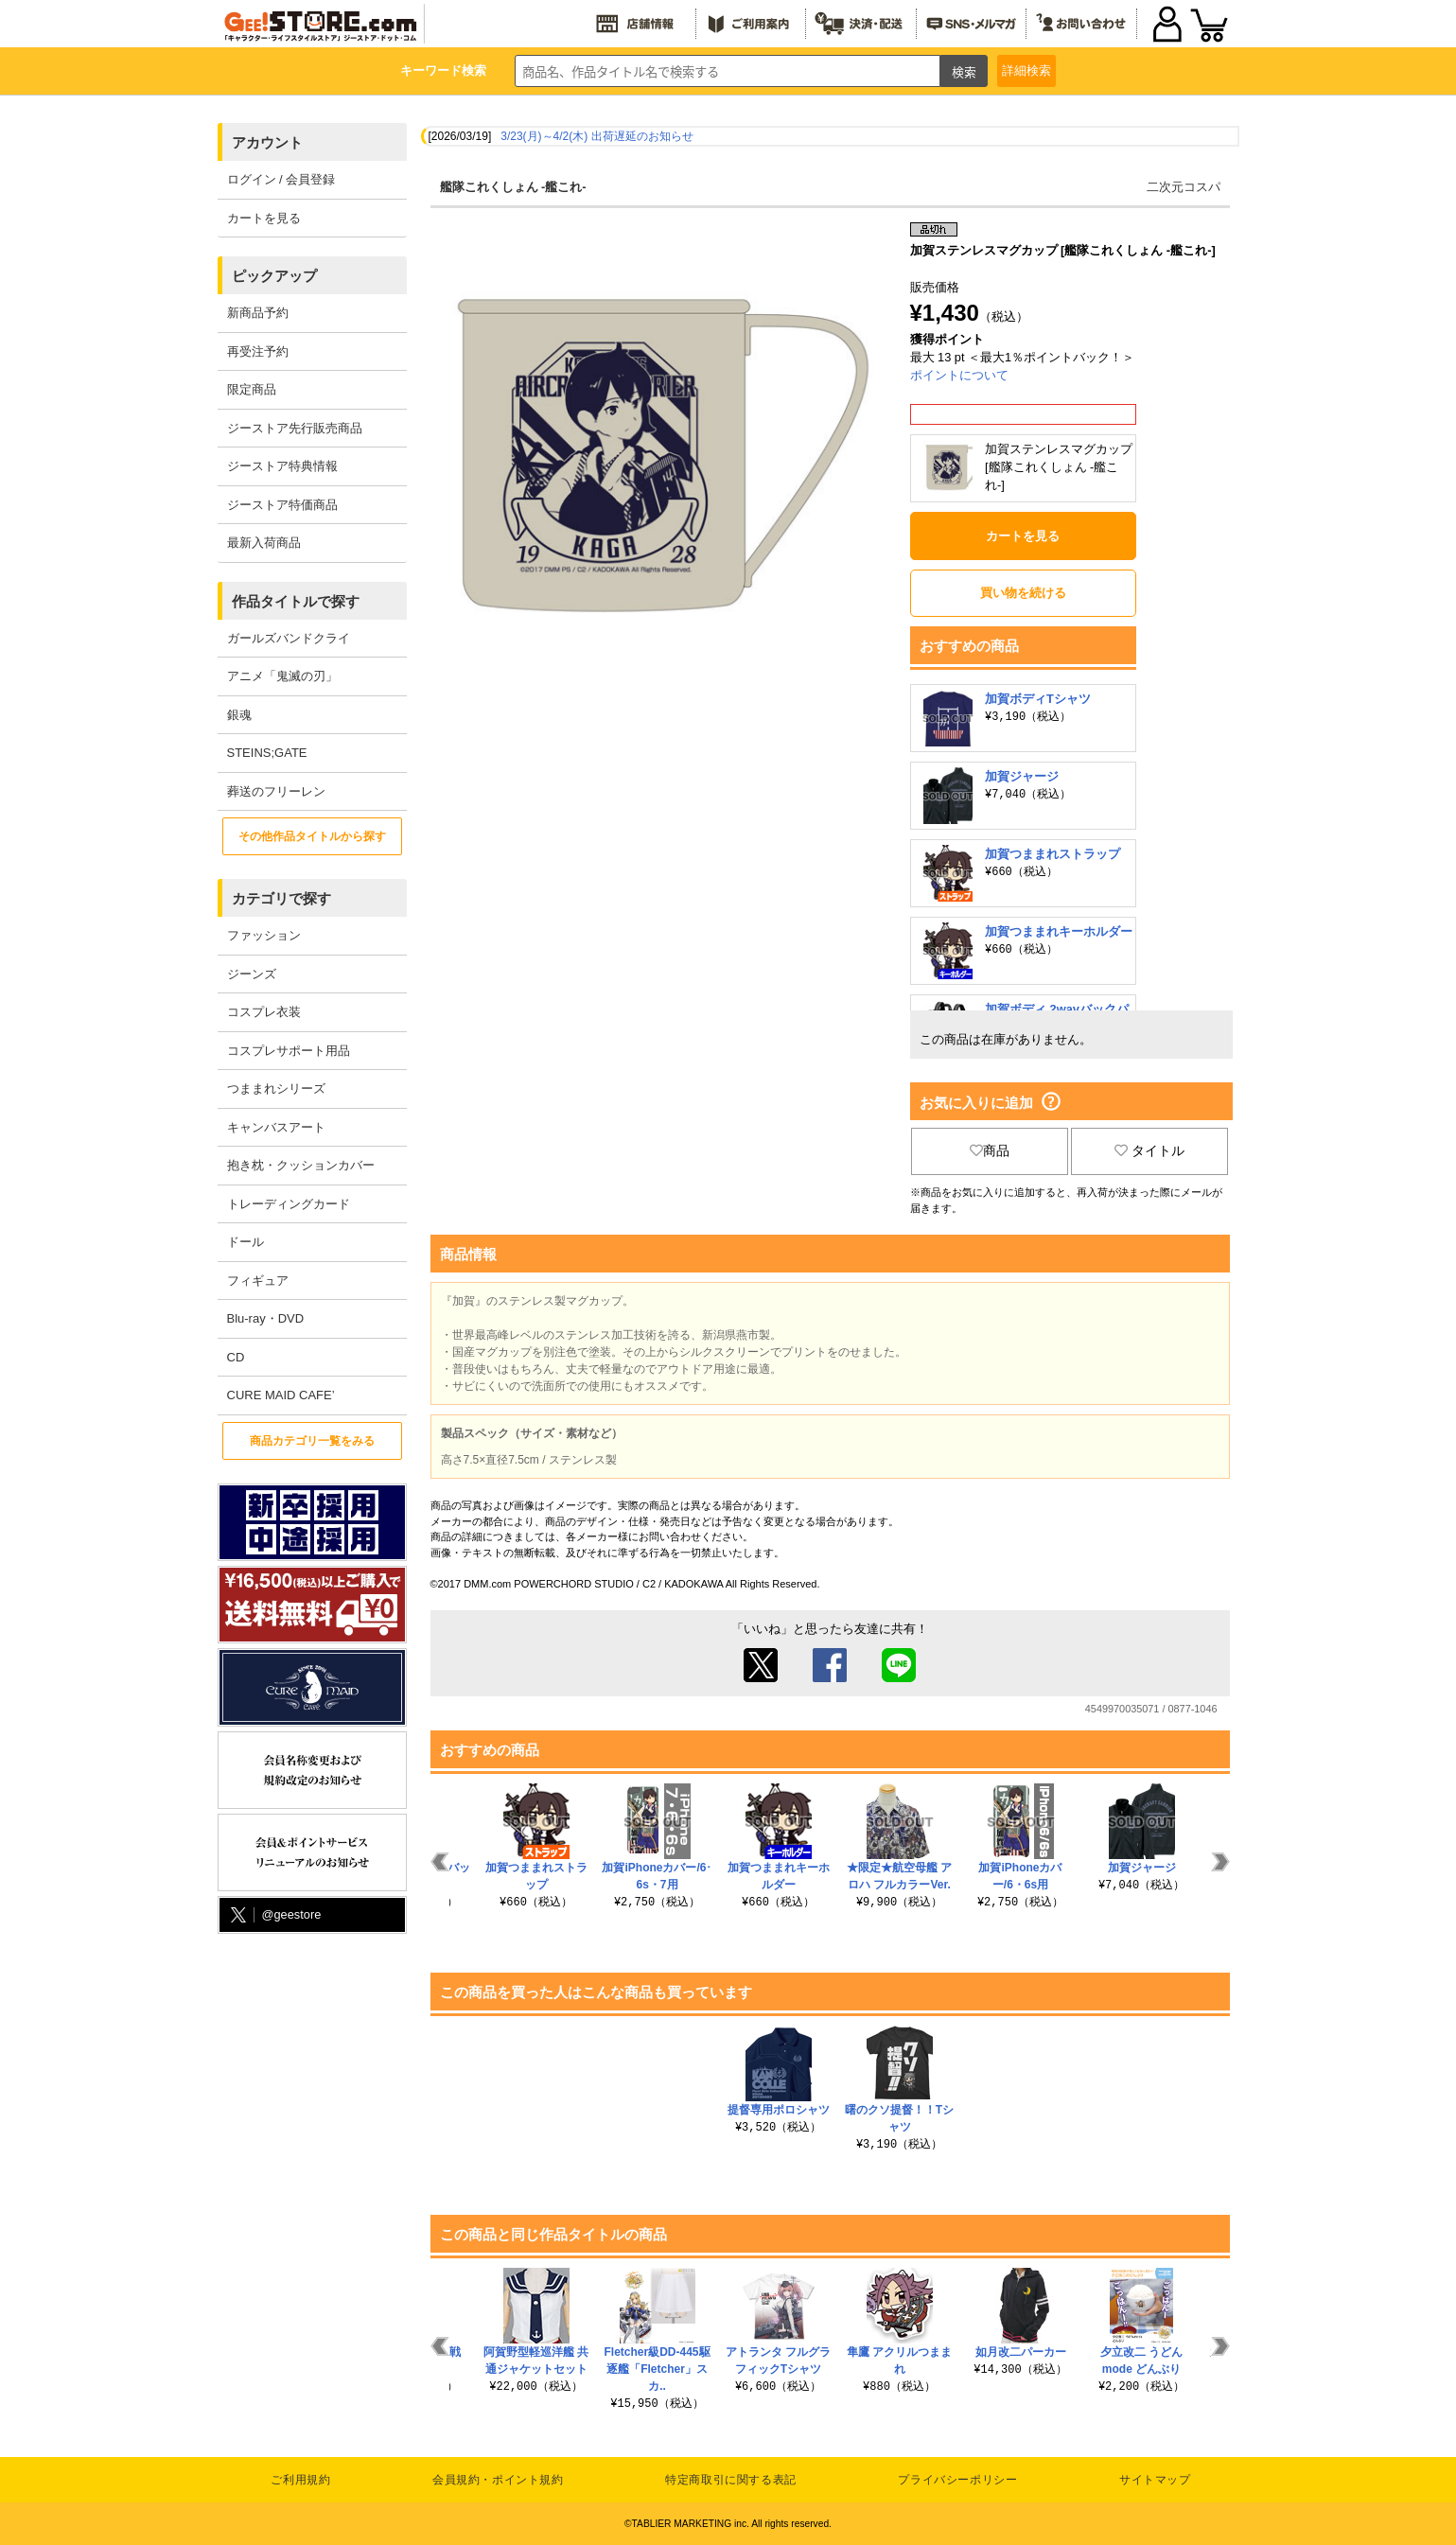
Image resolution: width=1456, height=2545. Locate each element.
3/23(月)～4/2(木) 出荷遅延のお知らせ (596, 136)
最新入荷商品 (264, 542)
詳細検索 (1026, 70)
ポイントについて (959, 375)
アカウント (267, 142)
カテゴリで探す (281, 898)
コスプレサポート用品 (288, 1051)
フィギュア (258, 1280)
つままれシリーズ (276, 1088)
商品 (989, 1150)
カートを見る (264, 218)
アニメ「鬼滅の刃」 (282, 676)
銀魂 (239, 715)
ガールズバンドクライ (288, 638)
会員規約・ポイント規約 (498, 2479)
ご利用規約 (300, 2479)
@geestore (274, 1915)
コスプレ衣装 (264, 1012)
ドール (245, 1242)
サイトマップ (1155, 2479)
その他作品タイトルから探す (312, 836)
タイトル (1149, 1150)
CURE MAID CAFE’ (281, 1395)
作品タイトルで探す (296, 601)
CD (236, 1357)
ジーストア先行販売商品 (294, 428)
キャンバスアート (276, 1127)
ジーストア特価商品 (282, 505)
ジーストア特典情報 (282, 466)
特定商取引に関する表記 (731, 2479)
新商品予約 (258, 313)
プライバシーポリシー (957, 2479)
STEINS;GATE (267, 753)
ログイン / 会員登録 (281, 179)
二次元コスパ (1183, 187)
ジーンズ (251, 974)
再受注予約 (258, 351)
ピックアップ (274, 276)
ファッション (264, 935)
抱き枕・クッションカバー (301, 1165)
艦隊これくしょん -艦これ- (513, 187)
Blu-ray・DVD (266, 1318)
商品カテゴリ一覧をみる (312, 1441)
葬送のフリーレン (276, 791)
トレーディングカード (288, 1204)
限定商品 (251, 389)
